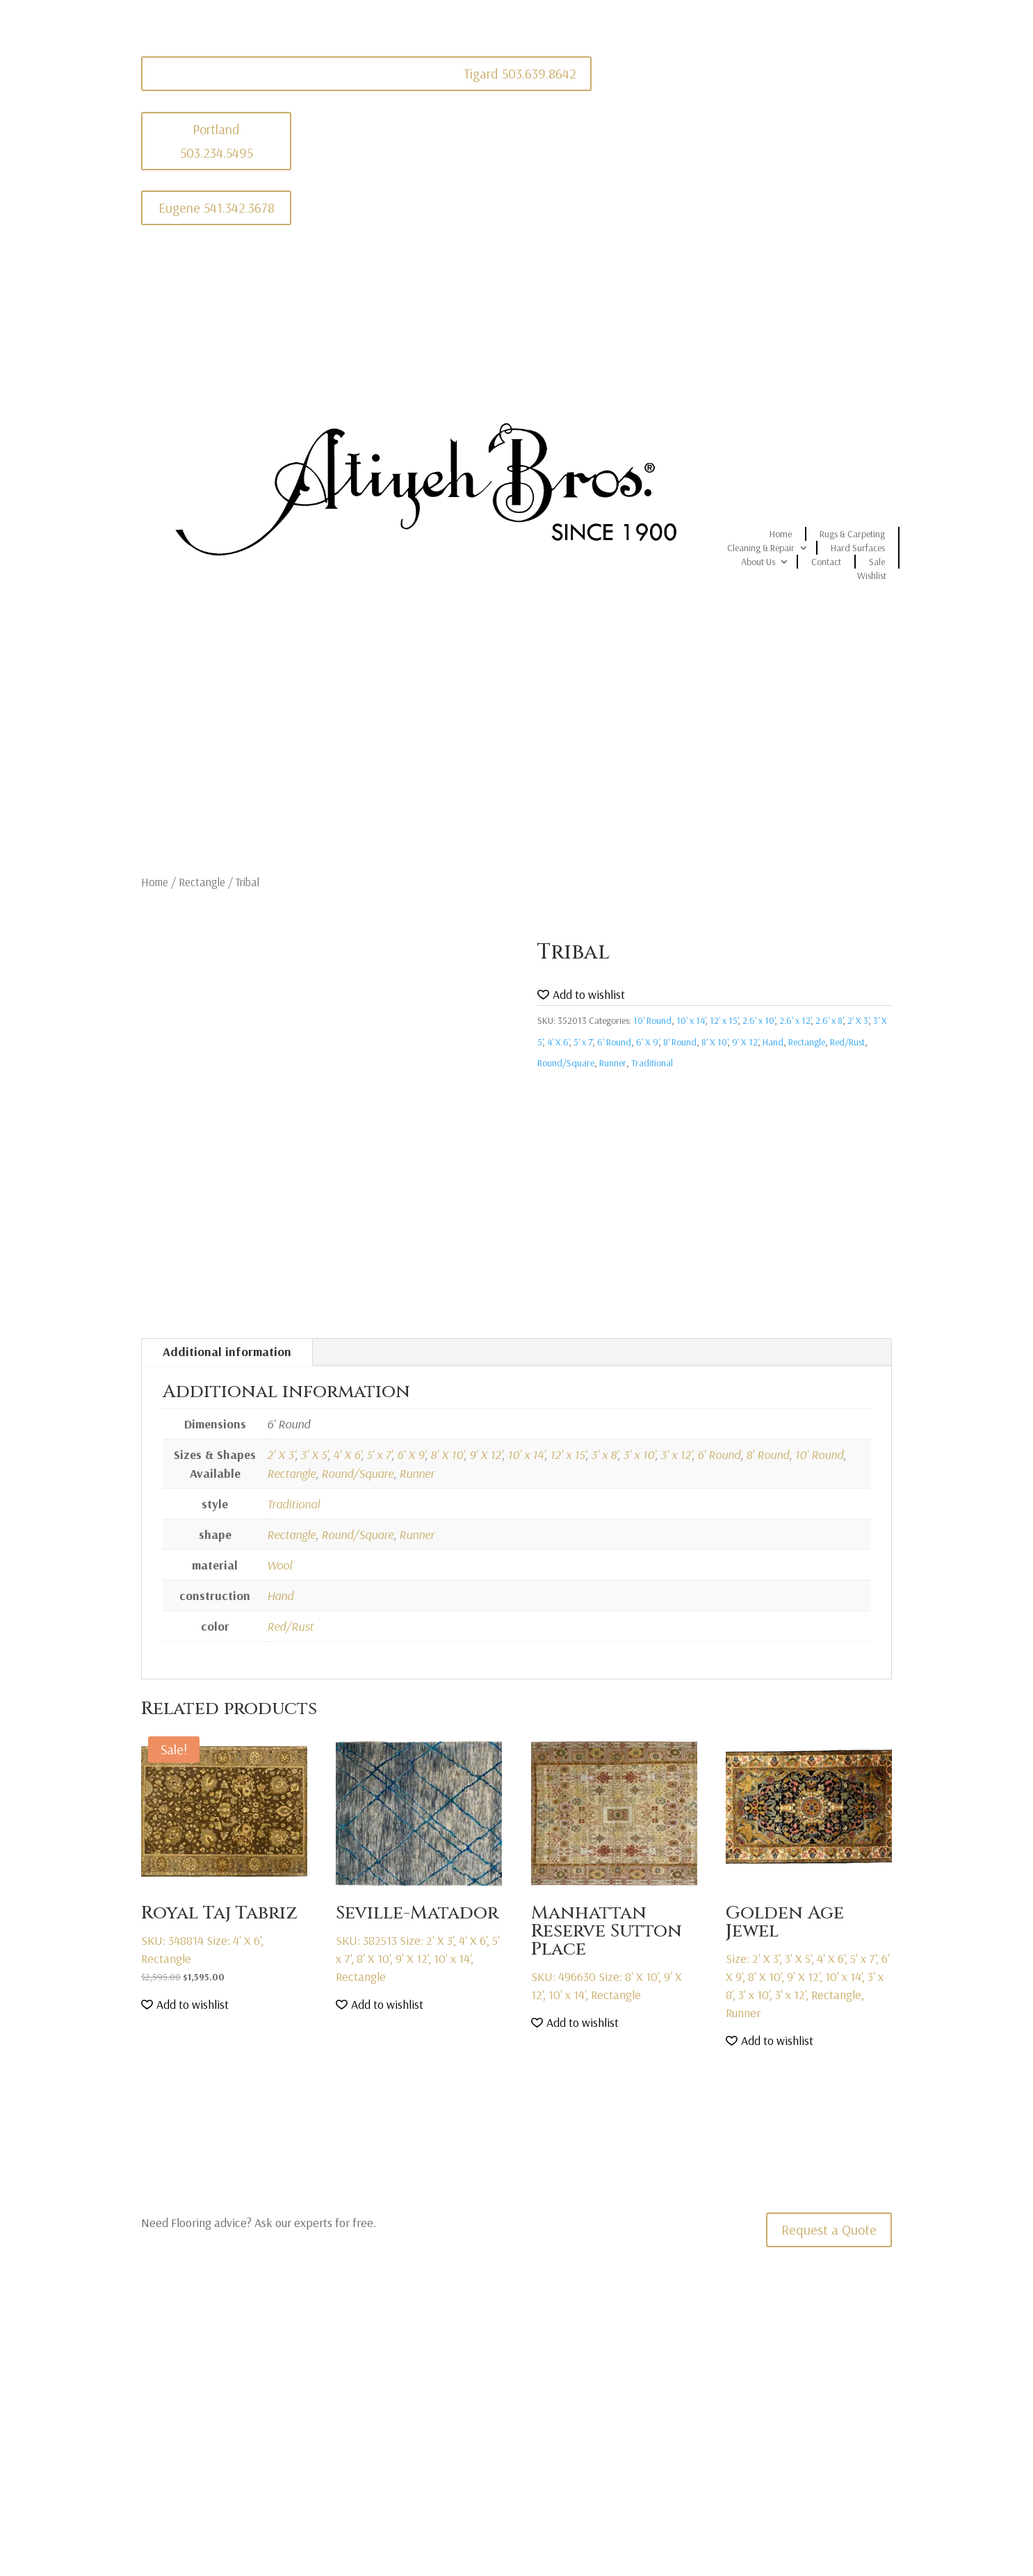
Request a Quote (829, 2229)
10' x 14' (690, 1020)
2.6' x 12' (795, 1020)
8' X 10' (714, 1042)
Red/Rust (847, 1042)
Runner (612, 1063)
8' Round (680, 1042)
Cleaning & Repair (761, 547)
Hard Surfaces (858, 547)
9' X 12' (745, 1042)
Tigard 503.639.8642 (520, 73)
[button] (581, 995)
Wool (279, 1565)
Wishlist (871, 575)
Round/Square (565, 1063)
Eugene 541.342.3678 (216, 207)
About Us (758, 561)
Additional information (227, 1352)
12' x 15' (724, 1020)
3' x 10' (639, 1454)
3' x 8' (604, 1454)
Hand (773, 1042)
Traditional (652, 1063)
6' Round (614, 1042)
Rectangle (202, 881)
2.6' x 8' (829, 1020)
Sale (877, 561)
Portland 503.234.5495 (216, 140)
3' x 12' (676, 1454)
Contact (826, 561)
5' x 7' (583, 1042)
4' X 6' (558, 1042)
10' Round (652, 1020)
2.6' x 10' (758, 1020)
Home (781, 534)
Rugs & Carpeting (852, 534)
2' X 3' (857, 1020)
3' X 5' (313, 1454)
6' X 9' (647, 1042)
